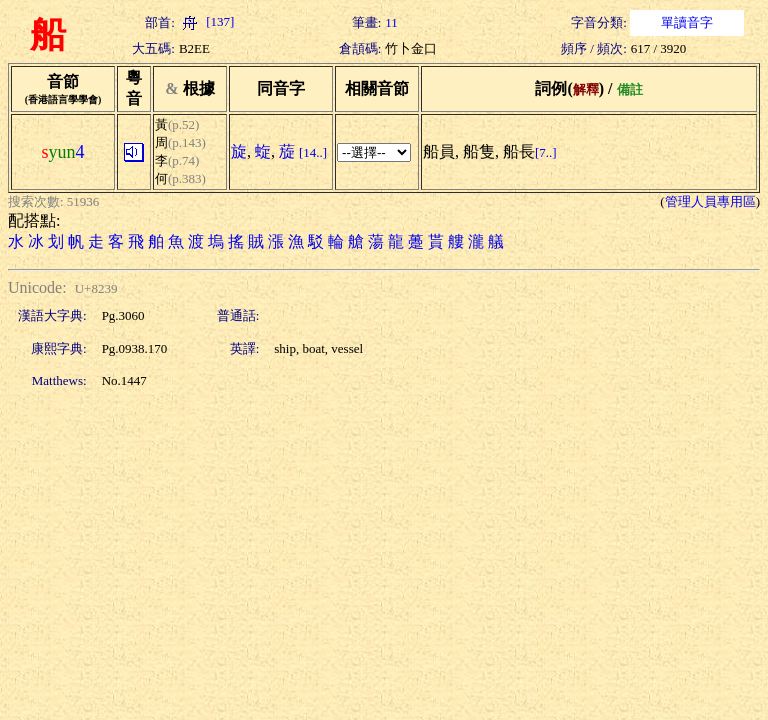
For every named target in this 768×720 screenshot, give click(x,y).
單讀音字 (687, 22)
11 (391, 22)
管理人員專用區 (710, 201)
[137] (206, 21)
